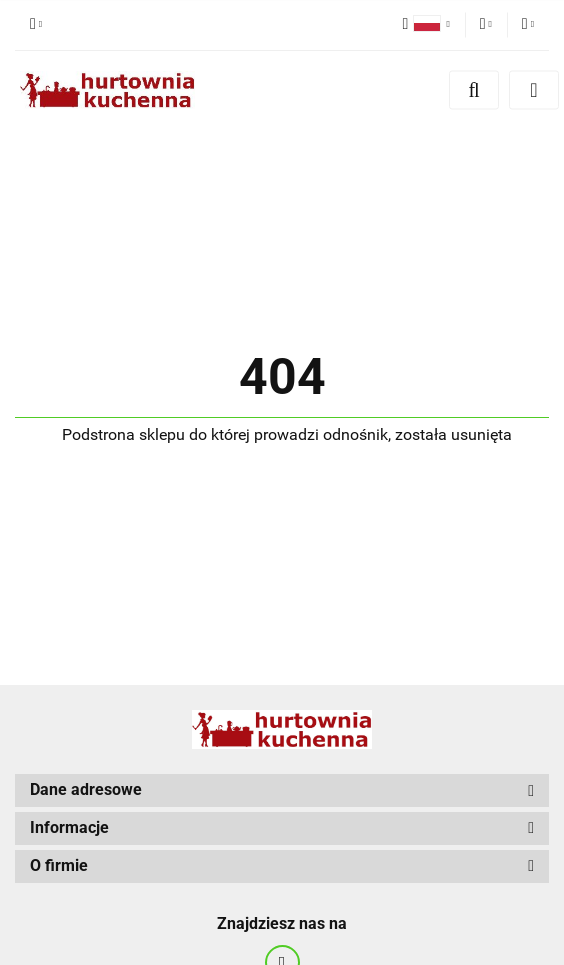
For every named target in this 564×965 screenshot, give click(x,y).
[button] (282, 790)
